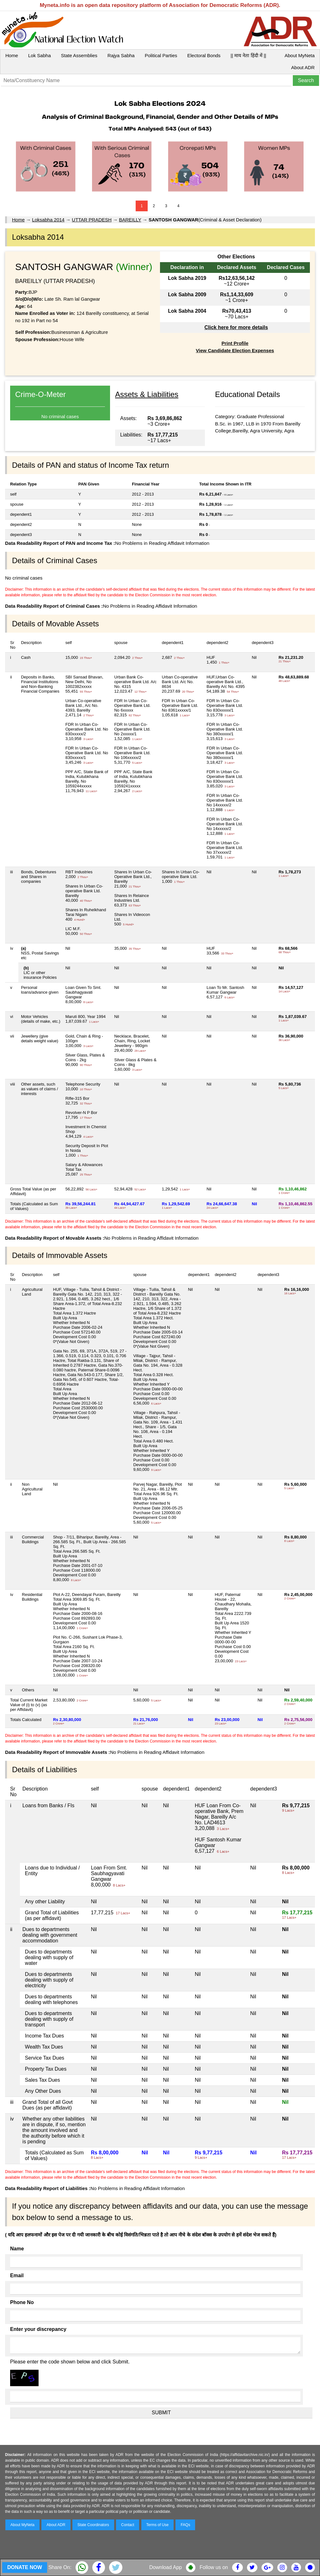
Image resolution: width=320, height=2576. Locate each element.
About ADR (303, 67)
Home (11, 55)
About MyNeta (300, 55)
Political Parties (161, 55)
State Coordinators (93, 2525)
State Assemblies (79, 55)
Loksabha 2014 (48, 219)
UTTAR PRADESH (92, 219)
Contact (127, 2525)
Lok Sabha (39, 55)
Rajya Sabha (121, 55)
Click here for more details (236, 327)
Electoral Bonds (203, 55)
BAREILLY (130, 219)
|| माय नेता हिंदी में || (248, 55)
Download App (165, 2567)
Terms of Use (157, 2525)
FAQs (185, 2525)
